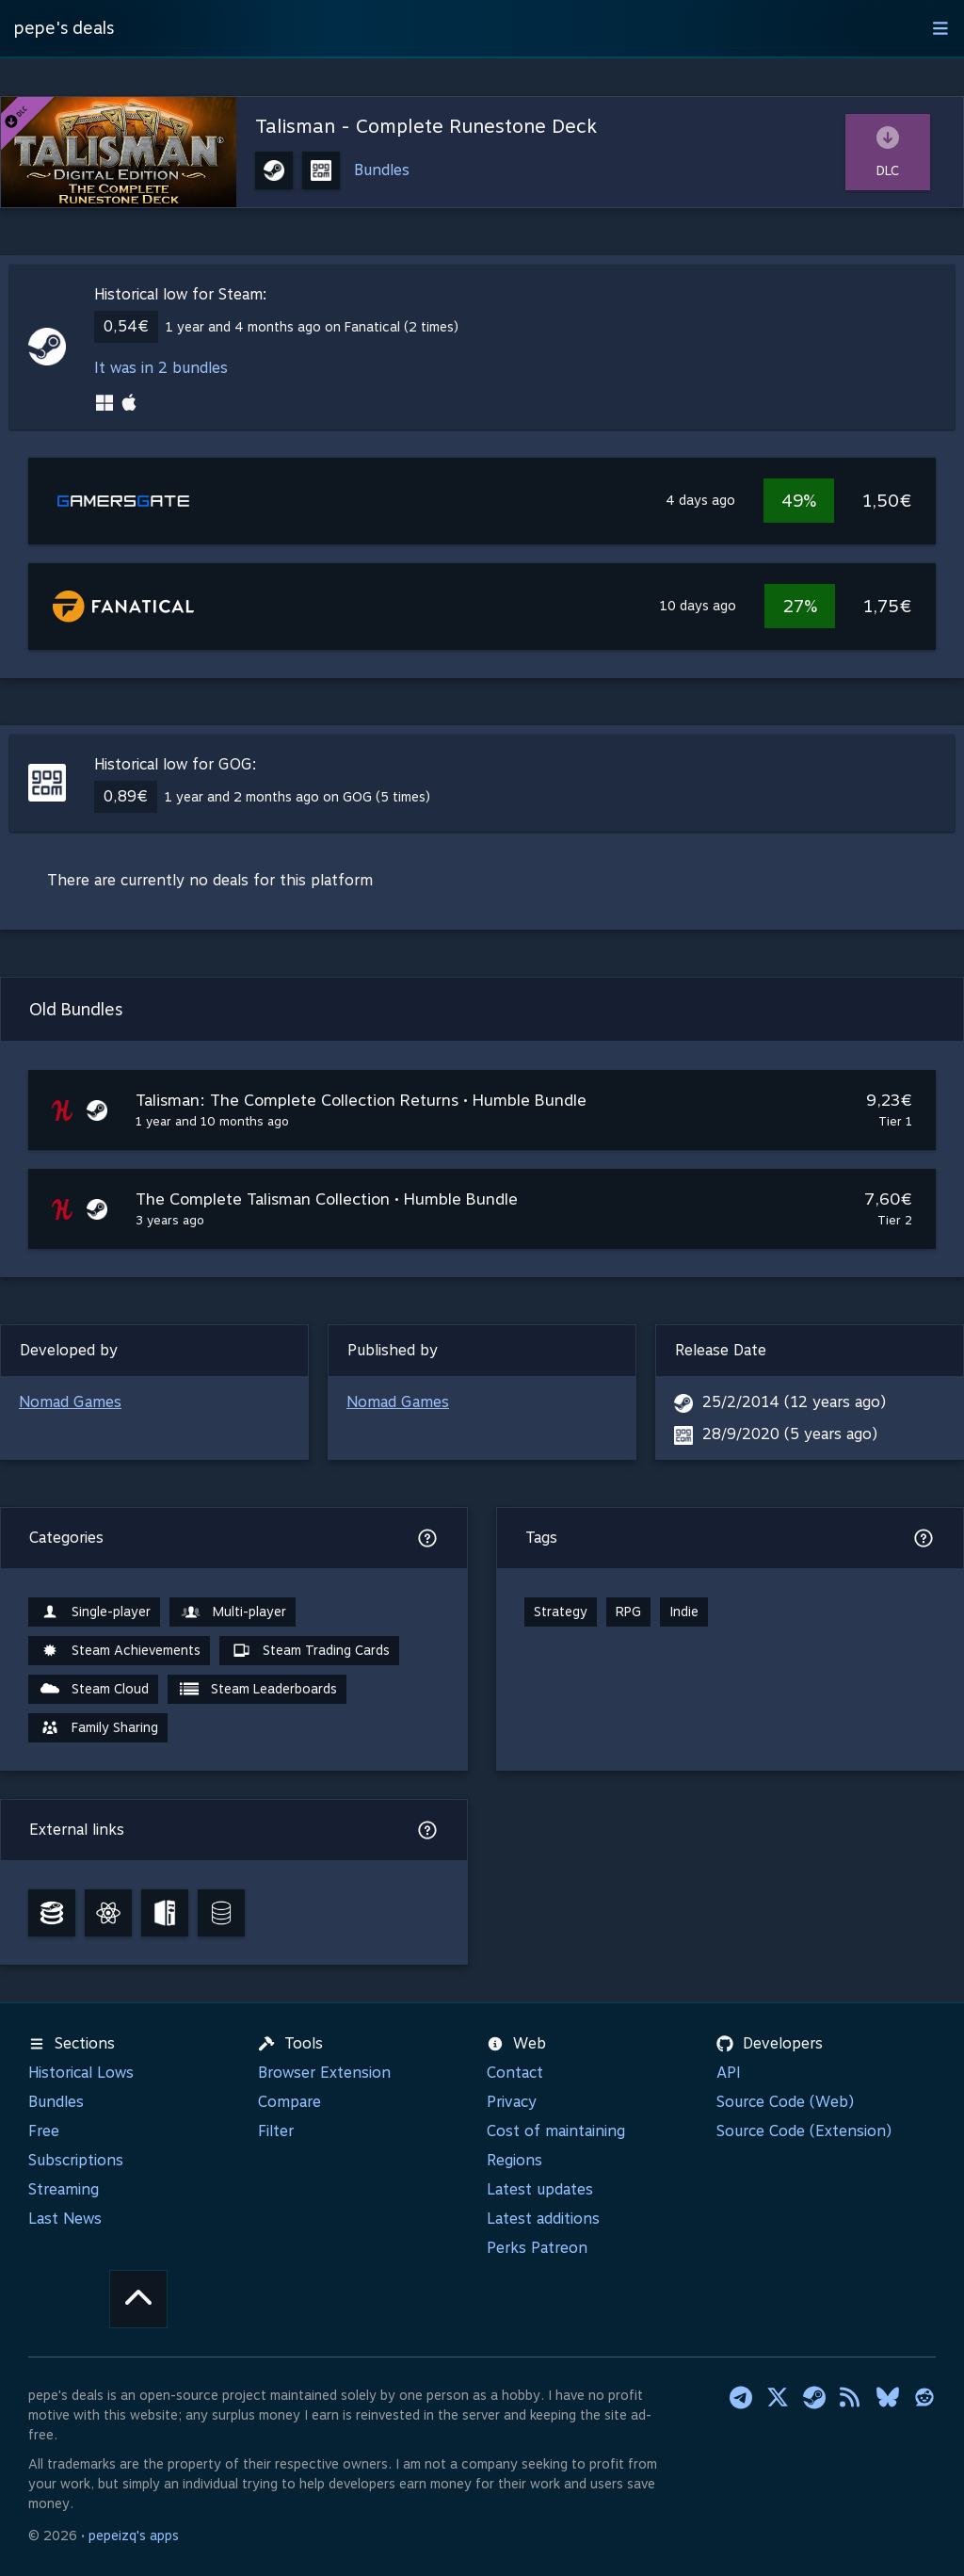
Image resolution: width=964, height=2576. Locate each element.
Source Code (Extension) (804, 2131)
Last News (65, 2219)
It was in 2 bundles (161, 368)
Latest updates (540, 2189)
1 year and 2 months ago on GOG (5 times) (297, 796)
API (728, 2073)
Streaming (63, 2189)
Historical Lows (81, 2073)
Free (43, 2131)
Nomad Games (70, 1402)
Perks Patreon (537, 2248)
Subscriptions (75, 2160)
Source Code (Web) (785, 2102)
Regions (514, 2160)
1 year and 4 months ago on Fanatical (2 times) (312, 326)
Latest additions (543, 2219)
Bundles (382, 170)
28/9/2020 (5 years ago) (789, 1434)
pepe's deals (64, 28)
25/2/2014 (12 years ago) (794, 1402)
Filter (276, 2131)
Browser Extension (324, 2073)
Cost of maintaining (556, 2131)
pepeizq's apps (133, 2535)
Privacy (512, 2102)
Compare (289, 2102)
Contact (515, 2073)
